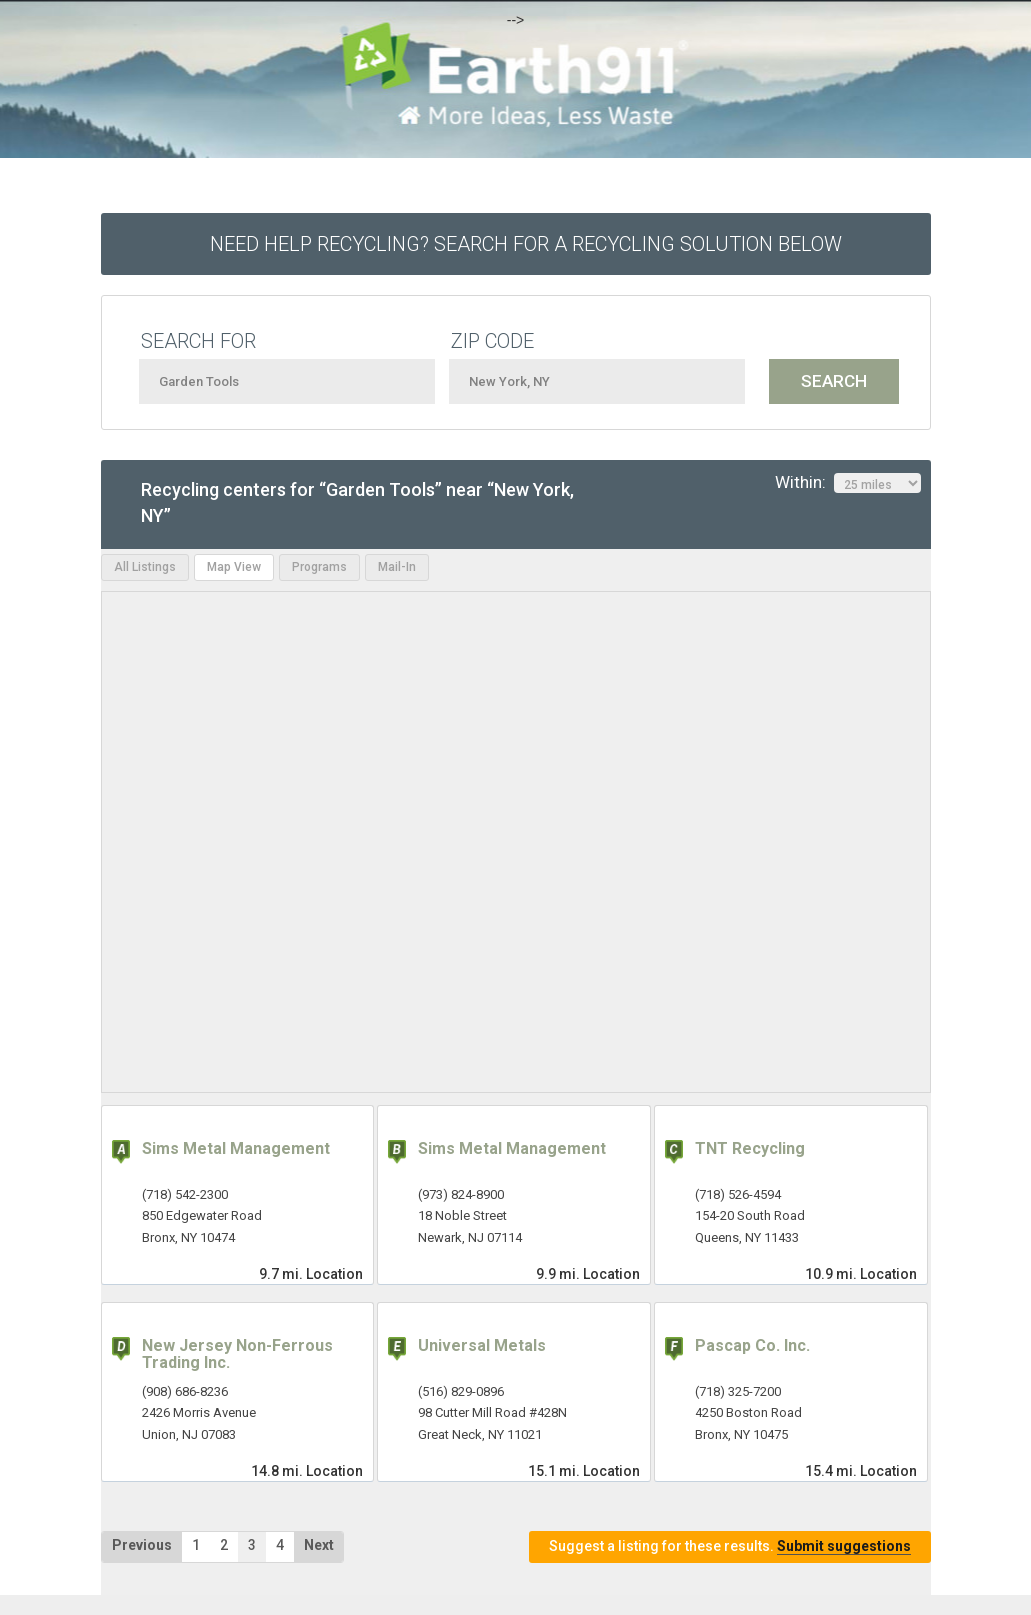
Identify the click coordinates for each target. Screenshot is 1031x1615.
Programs (319, 567)
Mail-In (397, 567)
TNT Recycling (750, 1148)
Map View (234, 567)
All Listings (145, 567)
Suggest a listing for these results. (730, 1546)
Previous (142, 1545)
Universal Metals (482, 1345)
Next (319, 1545)
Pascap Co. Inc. (752, 1345)
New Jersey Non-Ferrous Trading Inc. (237, 1354)
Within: (848, 483)
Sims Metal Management (236, 1148)
